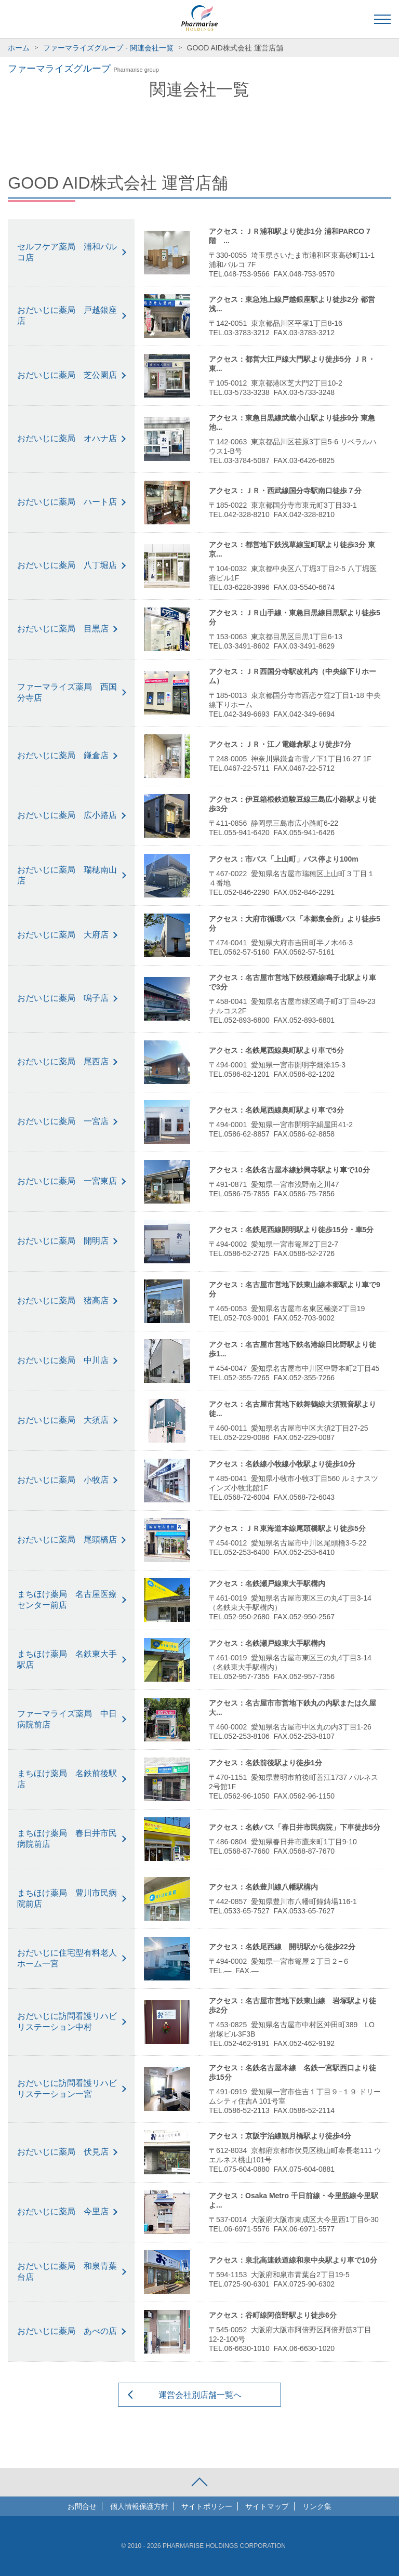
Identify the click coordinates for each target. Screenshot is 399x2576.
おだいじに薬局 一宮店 (63, 1121)
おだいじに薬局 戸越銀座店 (67, 315)
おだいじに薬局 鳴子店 (63, 998)
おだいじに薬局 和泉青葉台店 (67, 2271)
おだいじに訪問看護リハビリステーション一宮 (67, 2088)
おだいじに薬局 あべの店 (67, 2331)
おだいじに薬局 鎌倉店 (63, 755)
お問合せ (82, 2506)
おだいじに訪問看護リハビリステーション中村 (67, 2021)
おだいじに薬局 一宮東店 (67, 1181)
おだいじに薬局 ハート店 (67, 501)
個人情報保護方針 (139, 2506)
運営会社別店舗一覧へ (200, 2394)
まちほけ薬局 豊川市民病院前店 (67, 1898)
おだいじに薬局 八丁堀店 (67, 565)
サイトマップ (267, 2506)
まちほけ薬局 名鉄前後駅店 (67, 1779)
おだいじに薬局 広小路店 (67, 815)
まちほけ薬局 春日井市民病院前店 (67, 1838)
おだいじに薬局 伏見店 (63, 2151)
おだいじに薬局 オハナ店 (67, 438)
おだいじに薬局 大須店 (63, 1420)
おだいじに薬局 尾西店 (63, 1061)
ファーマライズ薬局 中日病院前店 (67, 1719)
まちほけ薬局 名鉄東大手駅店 (67, 1659)
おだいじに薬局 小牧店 (63, 1479)
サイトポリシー (206, 2506)
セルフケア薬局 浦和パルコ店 (67, 252)
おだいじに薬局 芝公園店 (67, 375)
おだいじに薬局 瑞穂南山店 (67, 875)
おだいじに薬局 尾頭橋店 (67, 1539)
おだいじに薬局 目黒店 (63, 628)
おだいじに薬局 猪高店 (63, 1300)
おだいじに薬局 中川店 (63, 1360)
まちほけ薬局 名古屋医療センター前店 (67, 1599)
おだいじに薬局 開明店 (63, 1240)
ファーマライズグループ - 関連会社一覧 (108, 48)
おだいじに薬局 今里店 (63, 2211)
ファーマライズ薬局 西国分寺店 (67, 692)
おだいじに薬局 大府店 (63, 934)
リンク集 (316, 2506)
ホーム (19, 48)
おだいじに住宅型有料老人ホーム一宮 (67, 1958)
